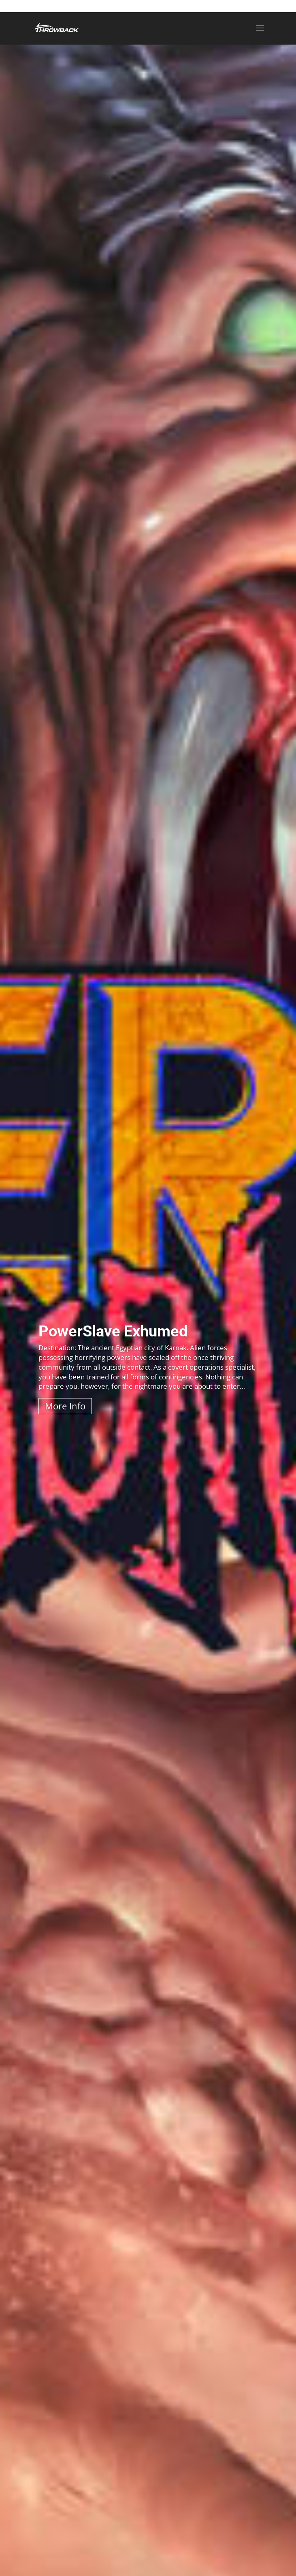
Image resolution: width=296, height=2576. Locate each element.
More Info (65, 1406)
